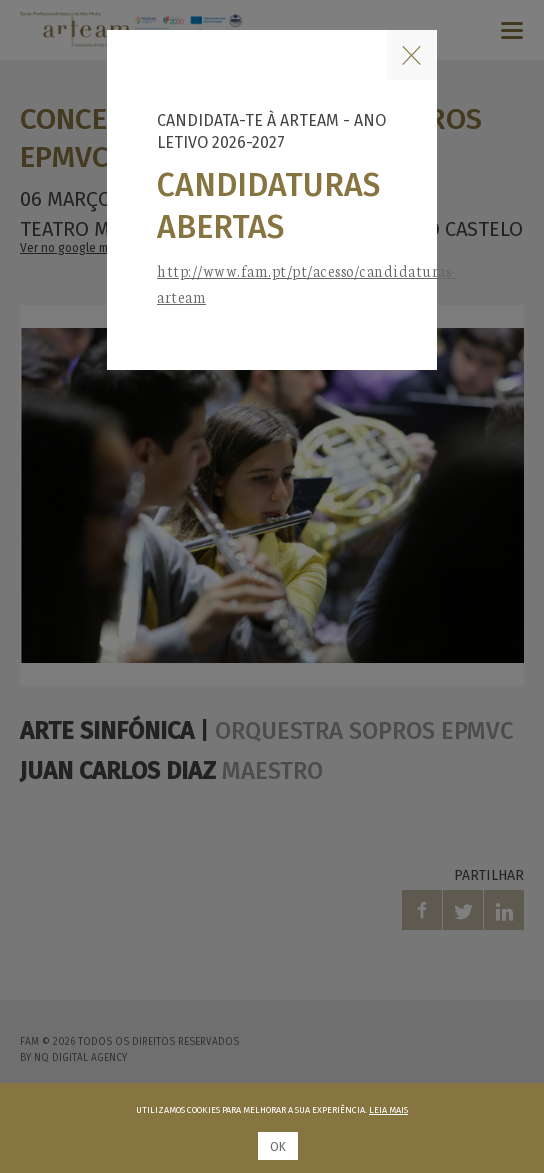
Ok (278, 1147)
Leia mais (388, 1110)
